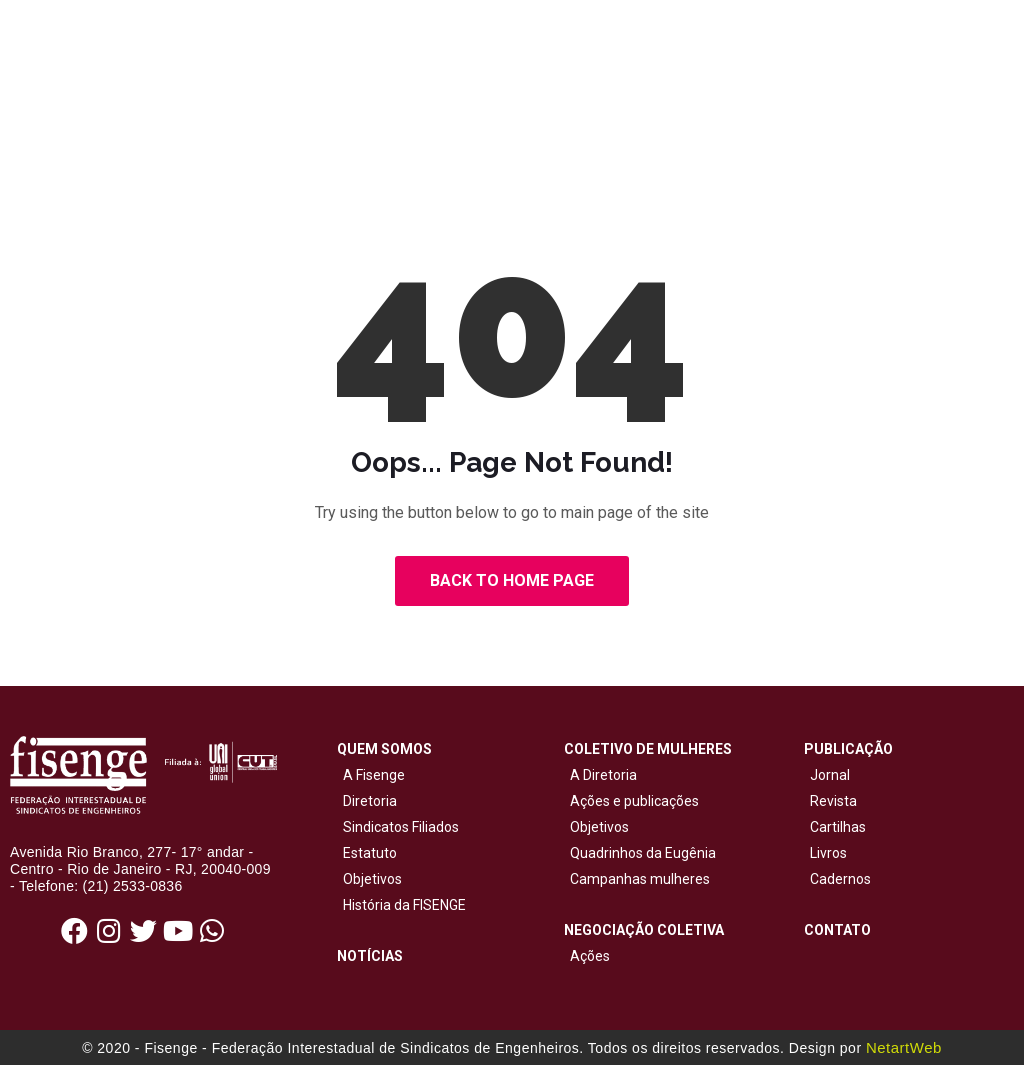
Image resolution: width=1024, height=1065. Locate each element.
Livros (828, 853)
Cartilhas (838, 827)
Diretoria (367, 801)
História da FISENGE (401, 905)
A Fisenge (371, 775)
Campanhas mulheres (637, 879)
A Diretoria (600, 775)
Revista (833, 801)
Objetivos (369, 879)
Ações (587, 956)
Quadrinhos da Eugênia (640, 853)
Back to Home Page (512, 580)
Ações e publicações (631, 801)
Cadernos (840, 879)
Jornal (830, 775)
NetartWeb (904, 1047)
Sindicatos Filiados (398, 827)
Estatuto (367, 853)
